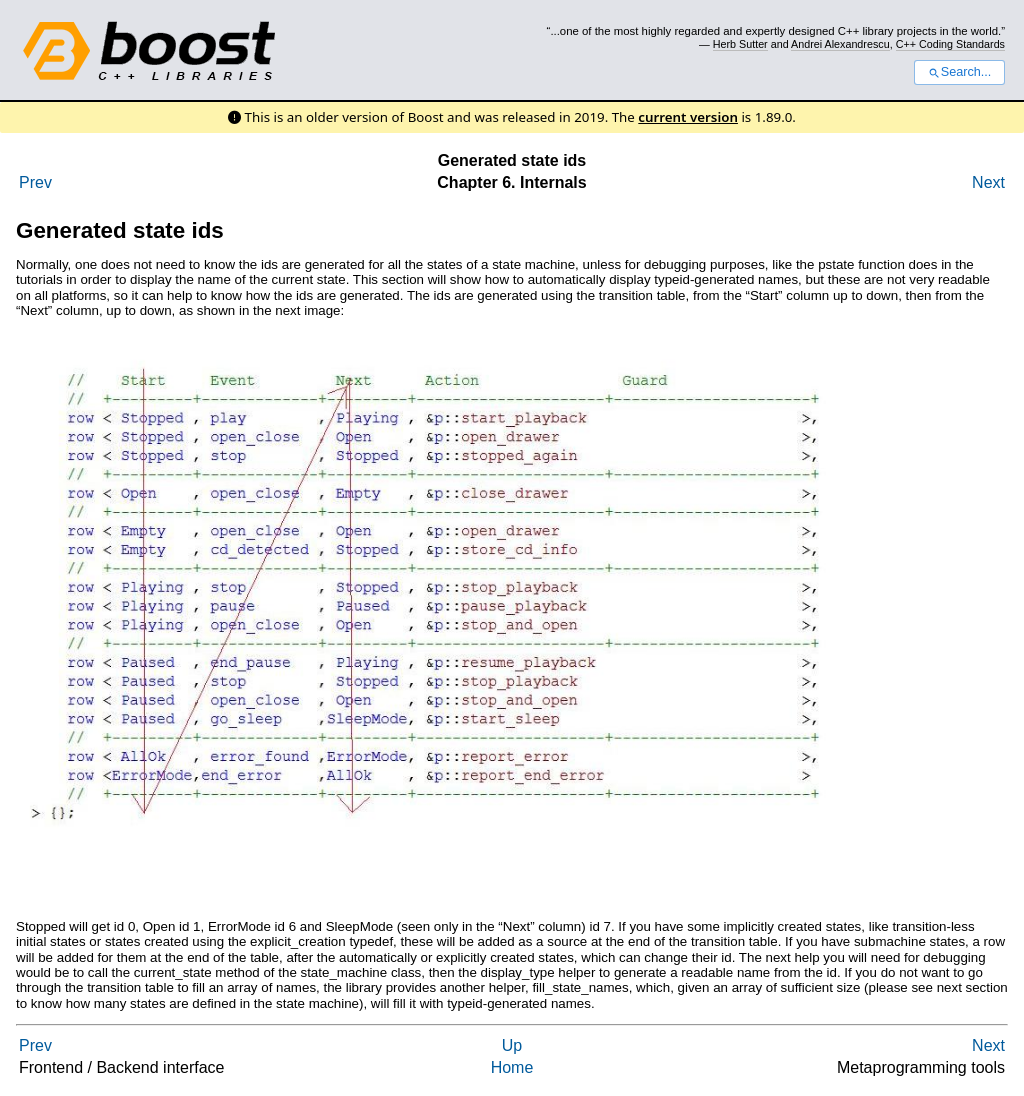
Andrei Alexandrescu (840, 44)
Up (512, 1045)
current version (688, 117)
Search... (959, 72)
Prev (35, 182)
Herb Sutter (740, 44)
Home (512, 1067)
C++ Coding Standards (950, 44)
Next (988, 182)
